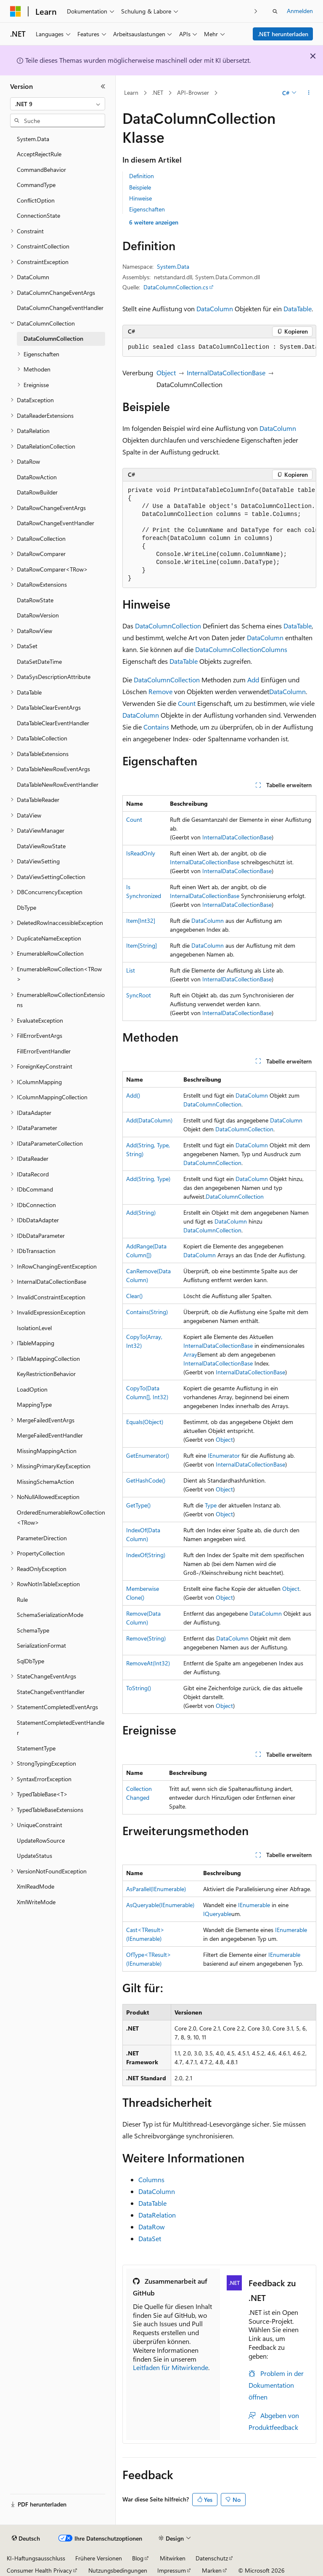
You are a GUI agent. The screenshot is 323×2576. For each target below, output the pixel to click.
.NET (157, 92)
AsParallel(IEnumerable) (156, 1889)
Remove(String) (146, 1638)
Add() (133, 1095)
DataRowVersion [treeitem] (38, 615)
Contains (156, 726)
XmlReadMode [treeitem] (35, 1886)
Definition (141, 176)
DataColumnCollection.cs (175, 287)
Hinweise (140, 198)
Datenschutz (212, 2558)
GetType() (138, 1505)
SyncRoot (138, 995)
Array (190, 1354)
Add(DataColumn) (149, 1120)
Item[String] (141, 945)
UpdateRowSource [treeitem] (41, 1840)
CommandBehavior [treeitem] (41, 170)
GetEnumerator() (147, 1455)
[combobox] (57, 104)
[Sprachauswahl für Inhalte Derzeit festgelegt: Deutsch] (26, 2538)
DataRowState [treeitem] (35, 600)
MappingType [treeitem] (34, 1404)
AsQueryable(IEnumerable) (160, 1905)
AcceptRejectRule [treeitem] (39, 154)
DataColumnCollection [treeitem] (53, 338)
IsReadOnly (140, 853)
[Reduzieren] (103, 86)
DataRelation (157, 2214)
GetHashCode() (145, 1480)
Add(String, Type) (148, 1179)
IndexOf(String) (145, 1555)
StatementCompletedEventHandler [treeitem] (60, 1727)
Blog (137, 2558)
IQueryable (217, 1914)
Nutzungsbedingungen (117, 2570)
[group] (219, 347)
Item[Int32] (140, 921)
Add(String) (141, 1212)
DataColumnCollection (168, 625)
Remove (160, 691)
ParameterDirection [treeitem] (42, 1538)
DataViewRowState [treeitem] (41, 846)
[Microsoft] (15, 11)
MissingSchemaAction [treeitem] (45, 1482)
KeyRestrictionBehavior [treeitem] (46, 1374)
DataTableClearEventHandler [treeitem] (53, 723)
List (130, 970)
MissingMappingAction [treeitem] (47, 1451)
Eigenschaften (147, 209)
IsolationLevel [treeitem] (34, 1328)
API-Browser (193, 92)
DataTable (297, 308)
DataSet (149, 2238)
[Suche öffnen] (275, 11)
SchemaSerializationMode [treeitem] (50, 1615)
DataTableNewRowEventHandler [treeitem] (57, 784)
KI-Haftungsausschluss (36, 2558)
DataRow (151, 2226)
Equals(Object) (144, 1422)
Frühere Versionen (98, 2558)
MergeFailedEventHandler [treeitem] (50, 1435)
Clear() (134, 1296)
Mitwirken (172, 2558)
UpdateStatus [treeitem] (34, 1856)
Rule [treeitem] (22, 1599)
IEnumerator (224, 1455)
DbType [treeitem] (26, 907)
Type (211, 1505)
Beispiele (140, 187)
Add (253, 679)
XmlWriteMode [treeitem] (36, 1902)
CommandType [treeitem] (36, 185)
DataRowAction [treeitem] (37, 477)
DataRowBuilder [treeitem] (37, 492)
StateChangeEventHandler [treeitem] (51, 1692)
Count (187, 703)
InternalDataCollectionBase (226, 372)
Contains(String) (147, 1312)
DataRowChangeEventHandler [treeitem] (55, 523)
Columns (274, 649)
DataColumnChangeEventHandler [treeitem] (60, 308)
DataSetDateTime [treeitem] (39, 661)
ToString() (138, 1688)
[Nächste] (256, 11)
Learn (131, 92)
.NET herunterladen (283, 34)
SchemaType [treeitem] (33, 1630)
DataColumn (214, 308)
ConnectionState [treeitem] (38, 215)
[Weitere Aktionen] (309, 93)
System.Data (173, 266)
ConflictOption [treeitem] (36, 200)
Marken (212, 2570)
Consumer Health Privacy (39, 2570)
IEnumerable (254, 1905)
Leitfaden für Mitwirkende (170, 2367)
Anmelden (300, 11)
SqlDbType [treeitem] (30, 1661)
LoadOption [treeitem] (32, 1389)
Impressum (171, 2570)
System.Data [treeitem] (33, 139)
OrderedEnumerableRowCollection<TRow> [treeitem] (61, 1517)
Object (166, 372)
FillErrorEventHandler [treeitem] (44, 1051)
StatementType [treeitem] (36, 1748)
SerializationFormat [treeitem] (41, 1645)
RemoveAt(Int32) (148, 1663)
